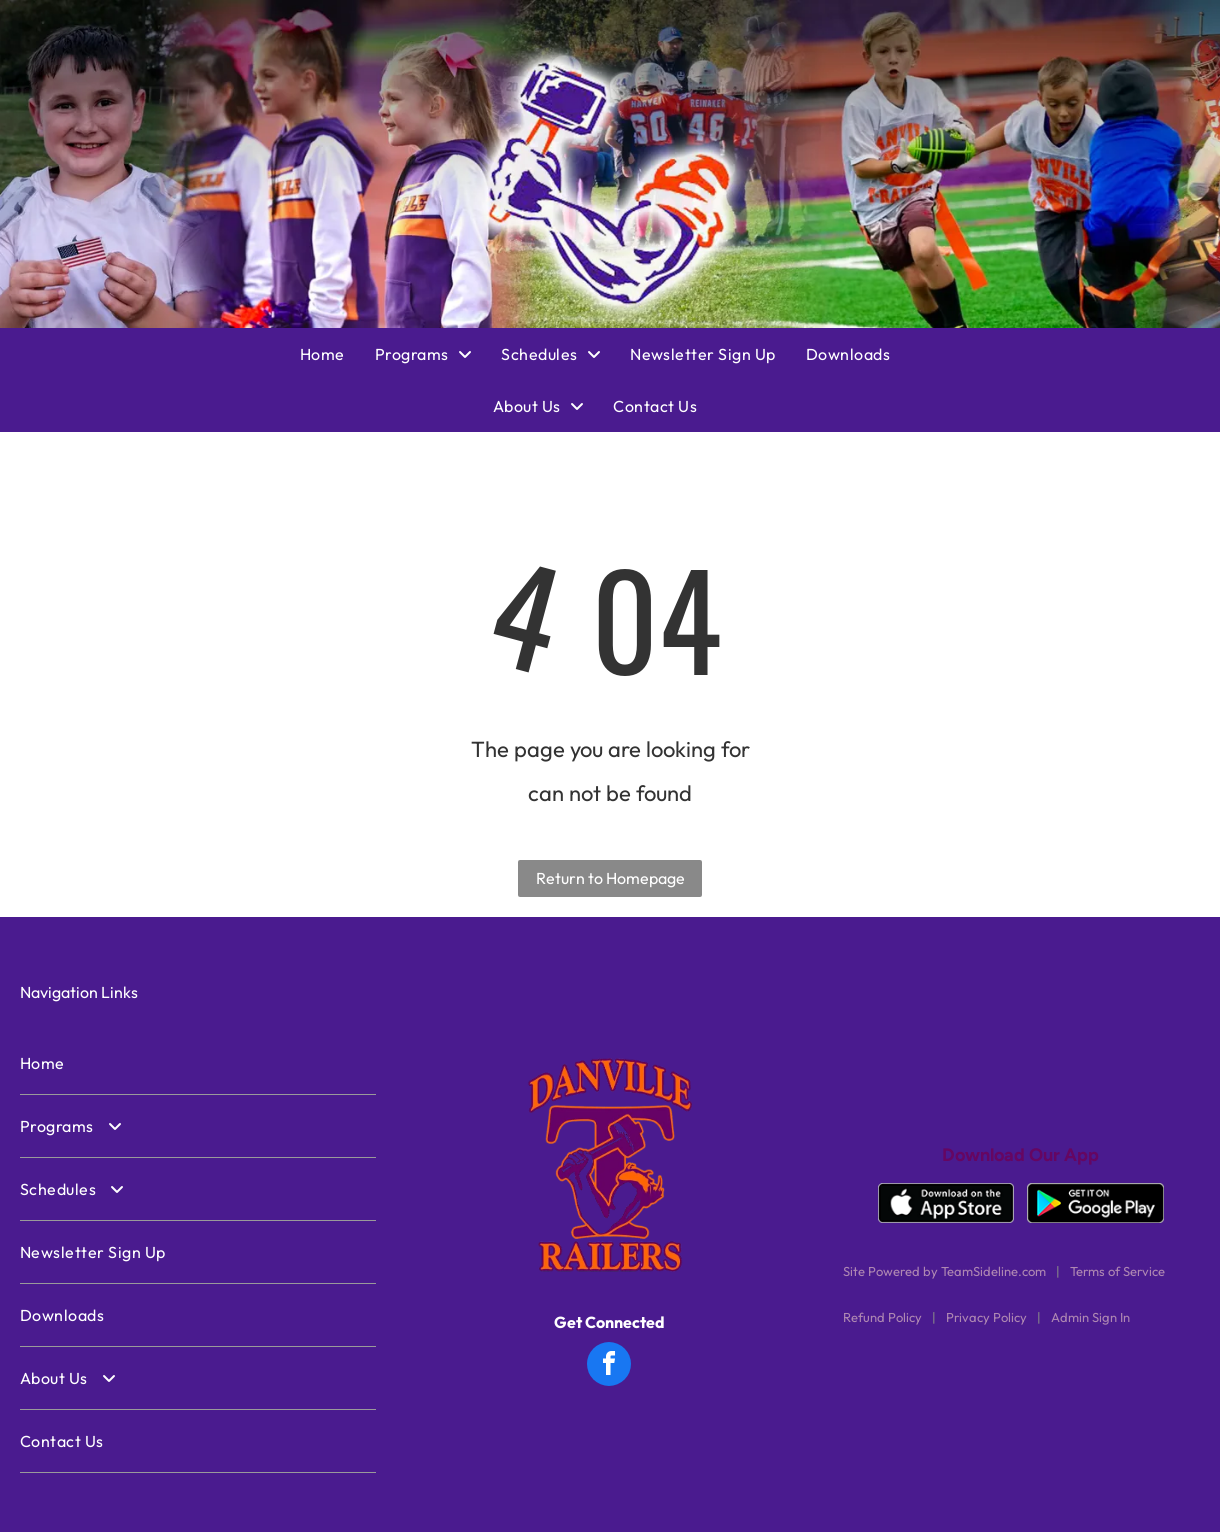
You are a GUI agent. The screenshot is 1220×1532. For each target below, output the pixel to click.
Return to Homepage (610, 878)
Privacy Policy (986, 1317)
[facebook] (609, 1366)
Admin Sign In (1090, 1317)
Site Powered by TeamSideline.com (944, 1271)
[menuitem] (337, 354)
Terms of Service (1117, 1271)
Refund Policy (882, 1317)
